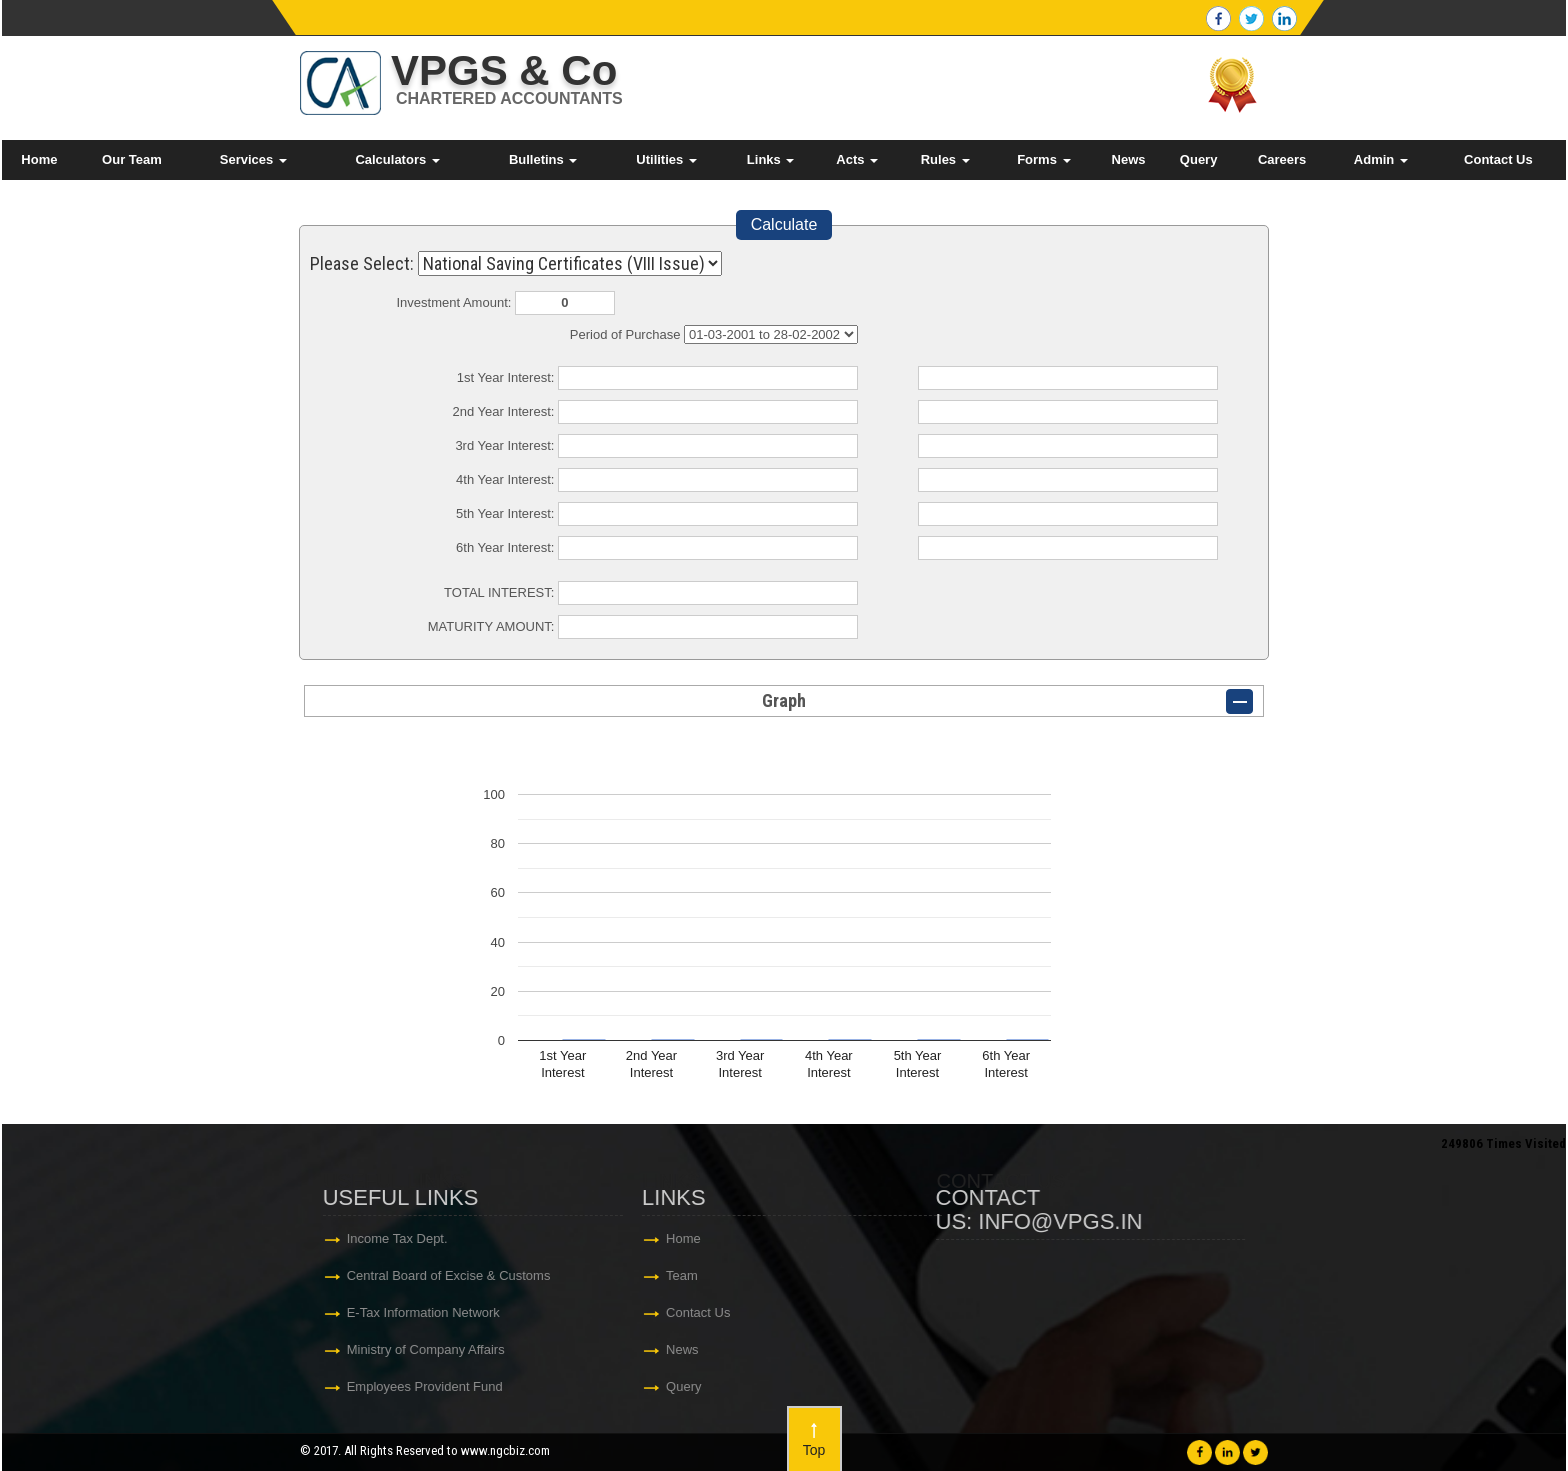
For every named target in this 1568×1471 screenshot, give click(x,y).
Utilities (666, 159)
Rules (945, 159)
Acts (857, 159)
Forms (1043, 159)
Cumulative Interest (771, 334)
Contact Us (1498, 159)
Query (1199, 159)
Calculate (784, 224)
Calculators (397, 159)
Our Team (132, 159)
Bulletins (543, 159)
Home (39, 159)
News (1129, 159)
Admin (1381, 159)
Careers (1282, 159)
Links (771, 159)
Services (253, 159)
